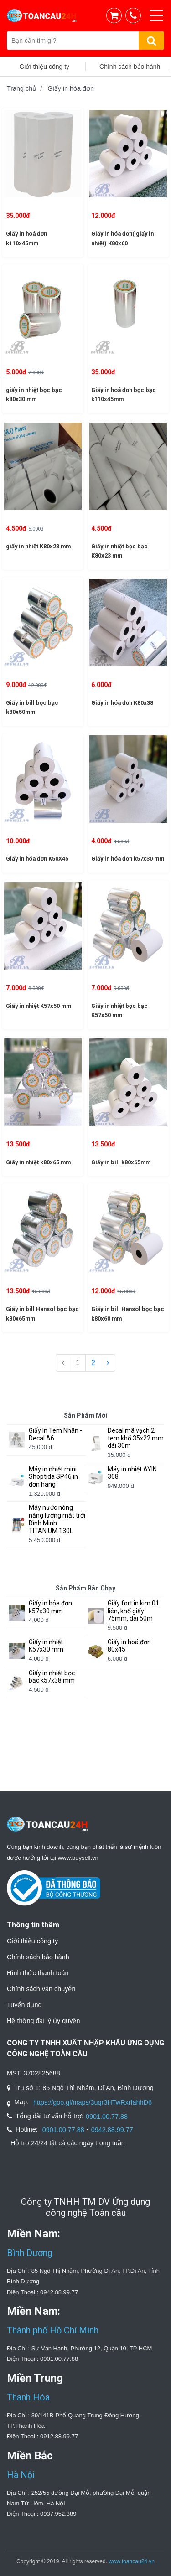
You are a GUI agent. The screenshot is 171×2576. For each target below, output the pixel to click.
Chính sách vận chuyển (41, 1989)
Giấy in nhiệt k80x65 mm (38, 1162)
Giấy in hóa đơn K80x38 (122, 702)
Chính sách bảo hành (38, 1957)
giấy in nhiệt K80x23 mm (38, 546)
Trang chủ (21, 88)
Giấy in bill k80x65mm (120, 1162)
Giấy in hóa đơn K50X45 (37, 858)
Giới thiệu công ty (32, 1941)
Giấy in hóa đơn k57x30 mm (127, 858)
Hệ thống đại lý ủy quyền (43, 2020)
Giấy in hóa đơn (70, 88)
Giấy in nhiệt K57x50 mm (38, 1005)
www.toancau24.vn (132, 2561)
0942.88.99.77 (112, 2129)
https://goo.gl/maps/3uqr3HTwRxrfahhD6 (92, 2102)
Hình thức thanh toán (38, 1973)
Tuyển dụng (24, 2004)
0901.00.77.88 (107, 2116)
